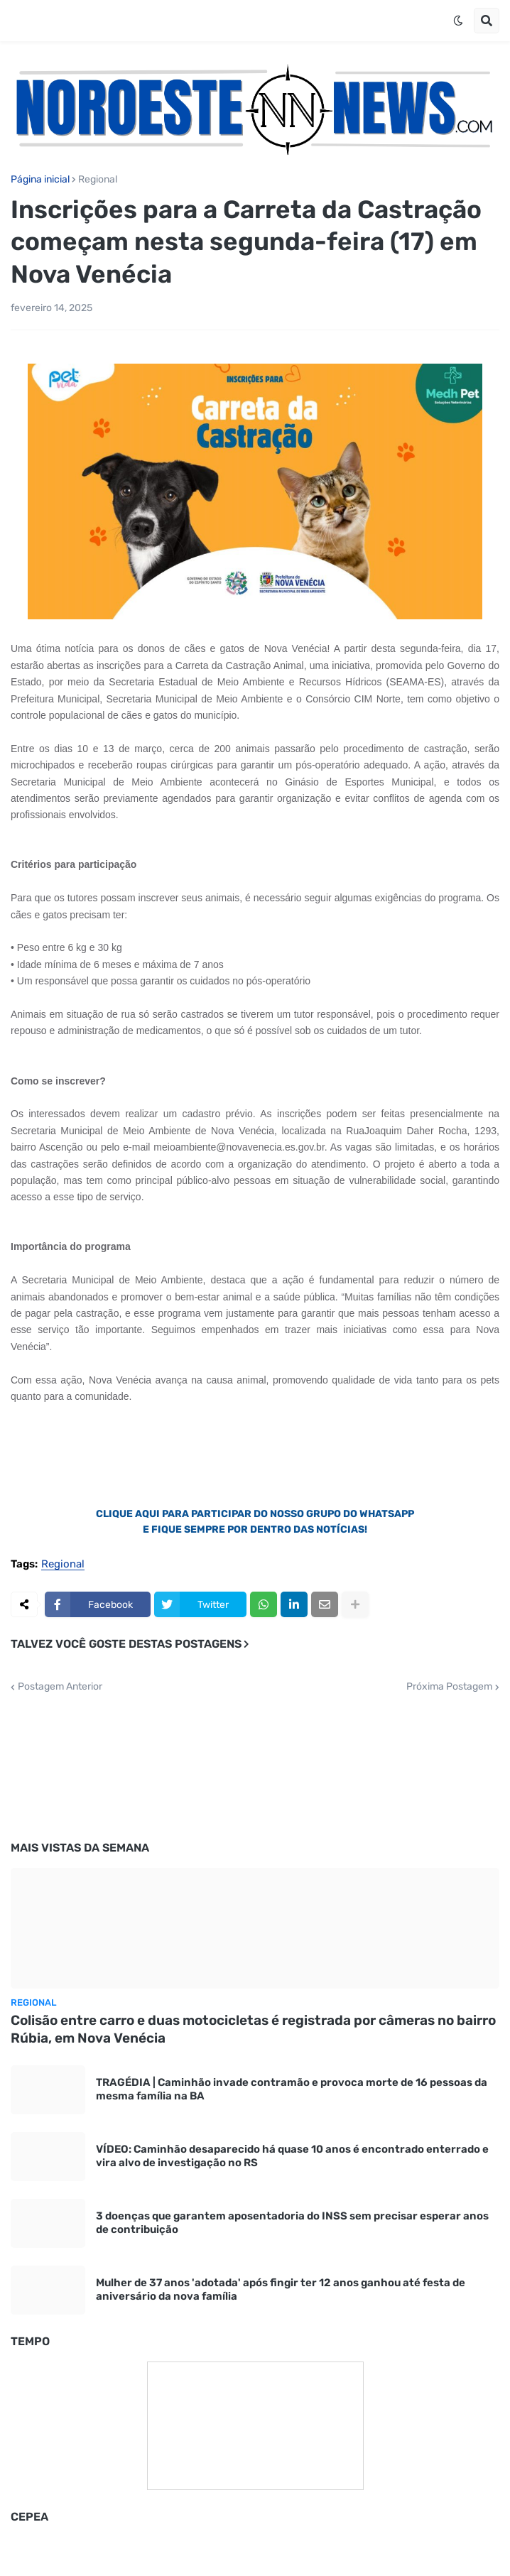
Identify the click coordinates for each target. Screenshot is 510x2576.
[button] (458, 20)
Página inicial (40, 180)
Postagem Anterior (60, 1687)
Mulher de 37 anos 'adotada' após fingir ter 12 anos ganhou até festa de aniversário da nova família (280, 2289)
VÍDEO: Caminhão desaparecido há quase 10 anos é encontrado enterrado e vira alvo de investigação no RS (292, 2156)
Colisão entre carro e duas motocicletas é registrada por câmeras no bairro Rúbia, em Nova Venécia (253, 2029)
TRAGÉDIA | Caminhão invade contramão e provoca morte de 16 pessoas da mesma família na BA (291, 2089)
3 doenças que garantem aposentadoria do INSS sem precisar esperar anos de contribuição (292, 2223)
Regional (97, 180)
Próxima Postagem (449, 1687)
